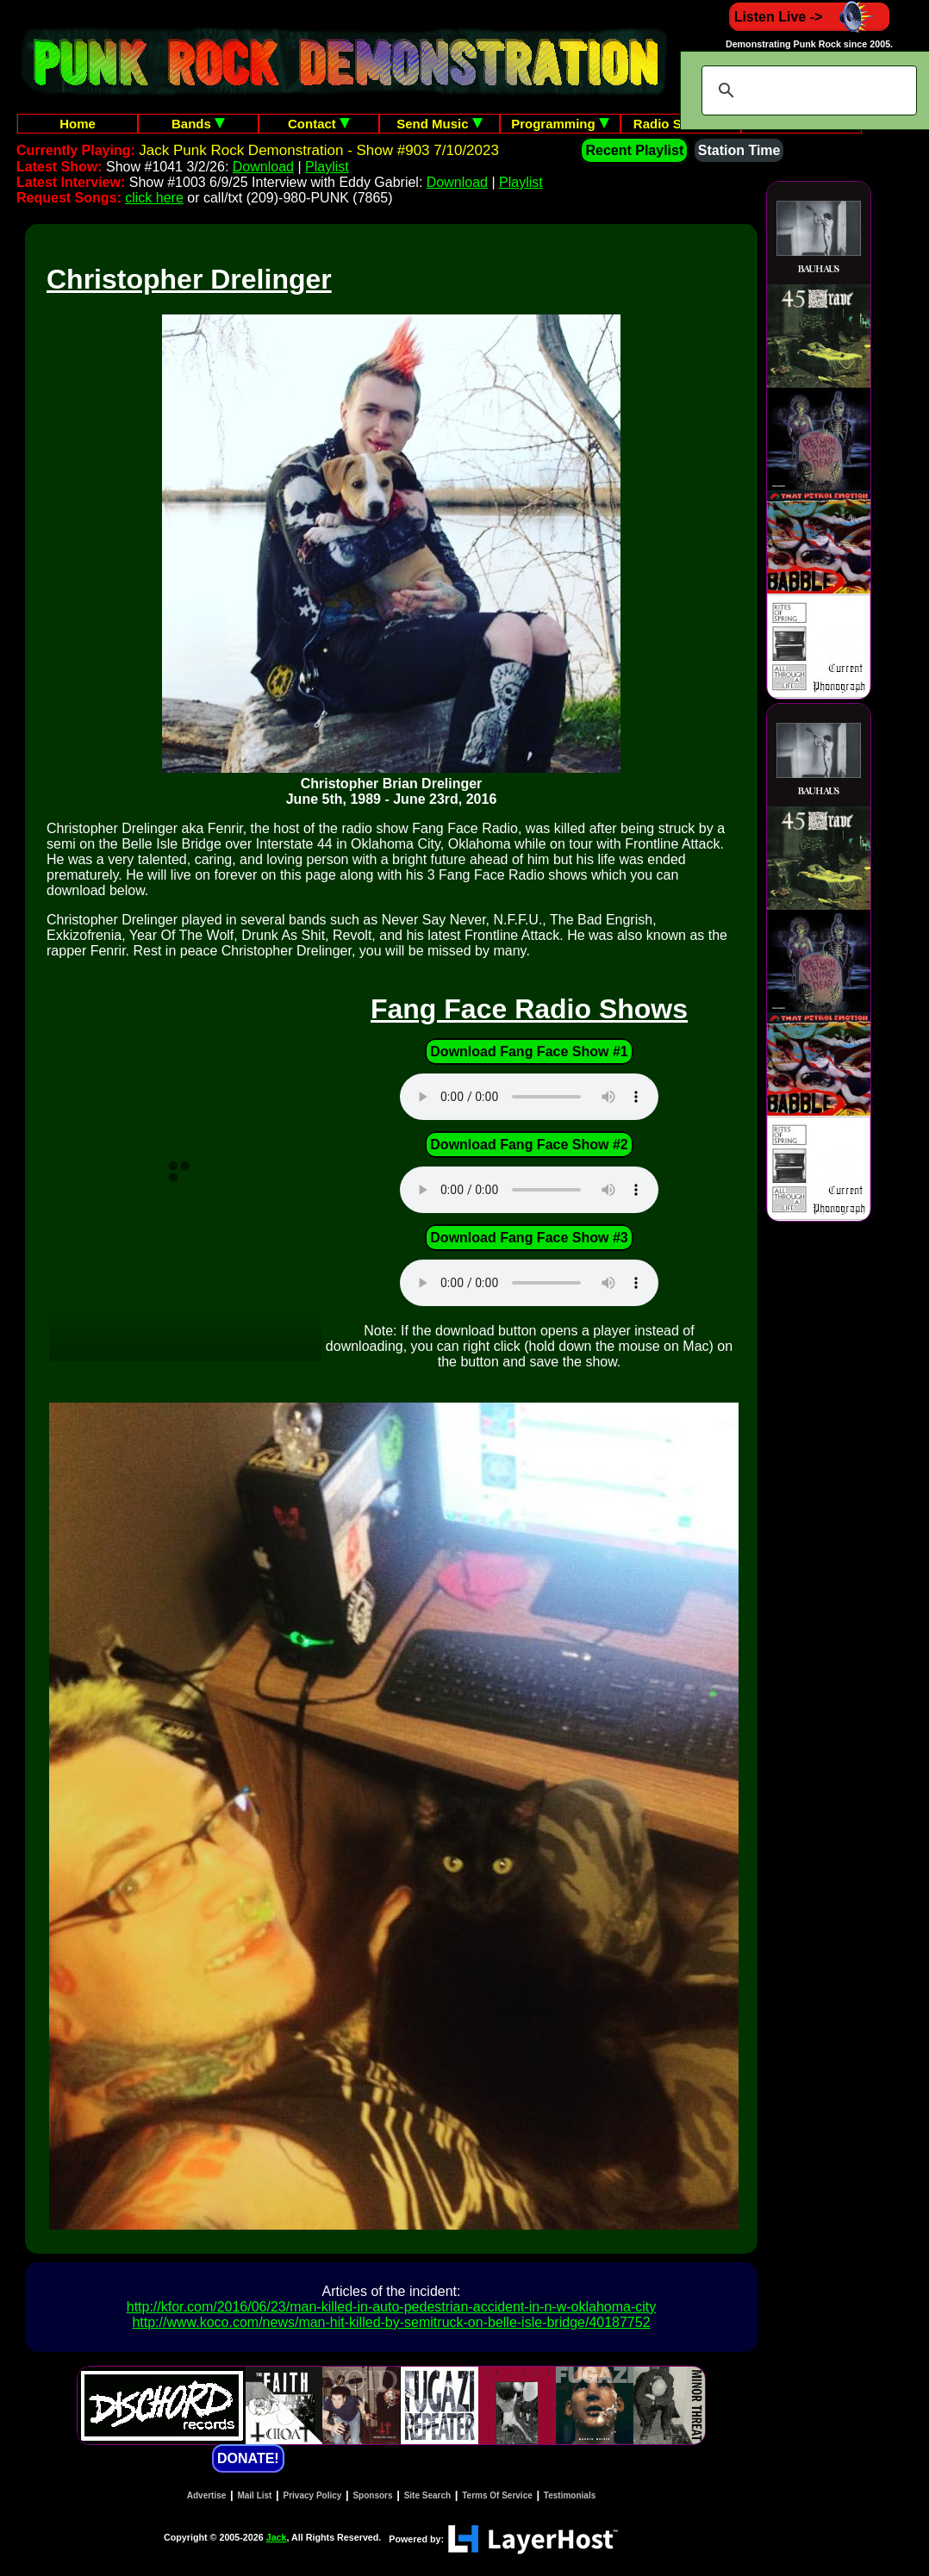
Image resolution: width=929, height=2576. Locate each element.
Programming (560, 123)
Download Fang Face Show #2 (528, 1144)
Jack (276, 2537)
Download (263, 166)
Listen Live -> (809, 17)
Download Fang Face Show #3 (528, 1237)
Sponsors (372, 2495)
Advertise (207, 2495)
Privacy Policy (313, 2495)
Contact (319, 123)
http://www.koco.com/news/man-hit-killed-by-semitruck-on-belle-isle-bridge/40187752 (391, 2322)
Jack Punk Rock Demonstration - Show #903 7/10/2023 (319, 150)
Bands (198, 123)
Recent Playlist (634, 150)
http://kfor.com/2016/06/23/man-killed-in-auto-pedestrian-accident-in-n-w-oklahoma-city (392, 2306)
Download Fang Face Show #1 (528, 1051)
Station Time (739, 150)
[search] (807, 90)
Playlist (327, 166)
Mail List (254, 2495)
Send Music (439, 123)
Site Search (427, 2495)
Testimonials (569, 2495)
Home (77, 123)
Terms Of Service (497, 2495)
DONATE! (248, 2458)
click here (154, 197)
